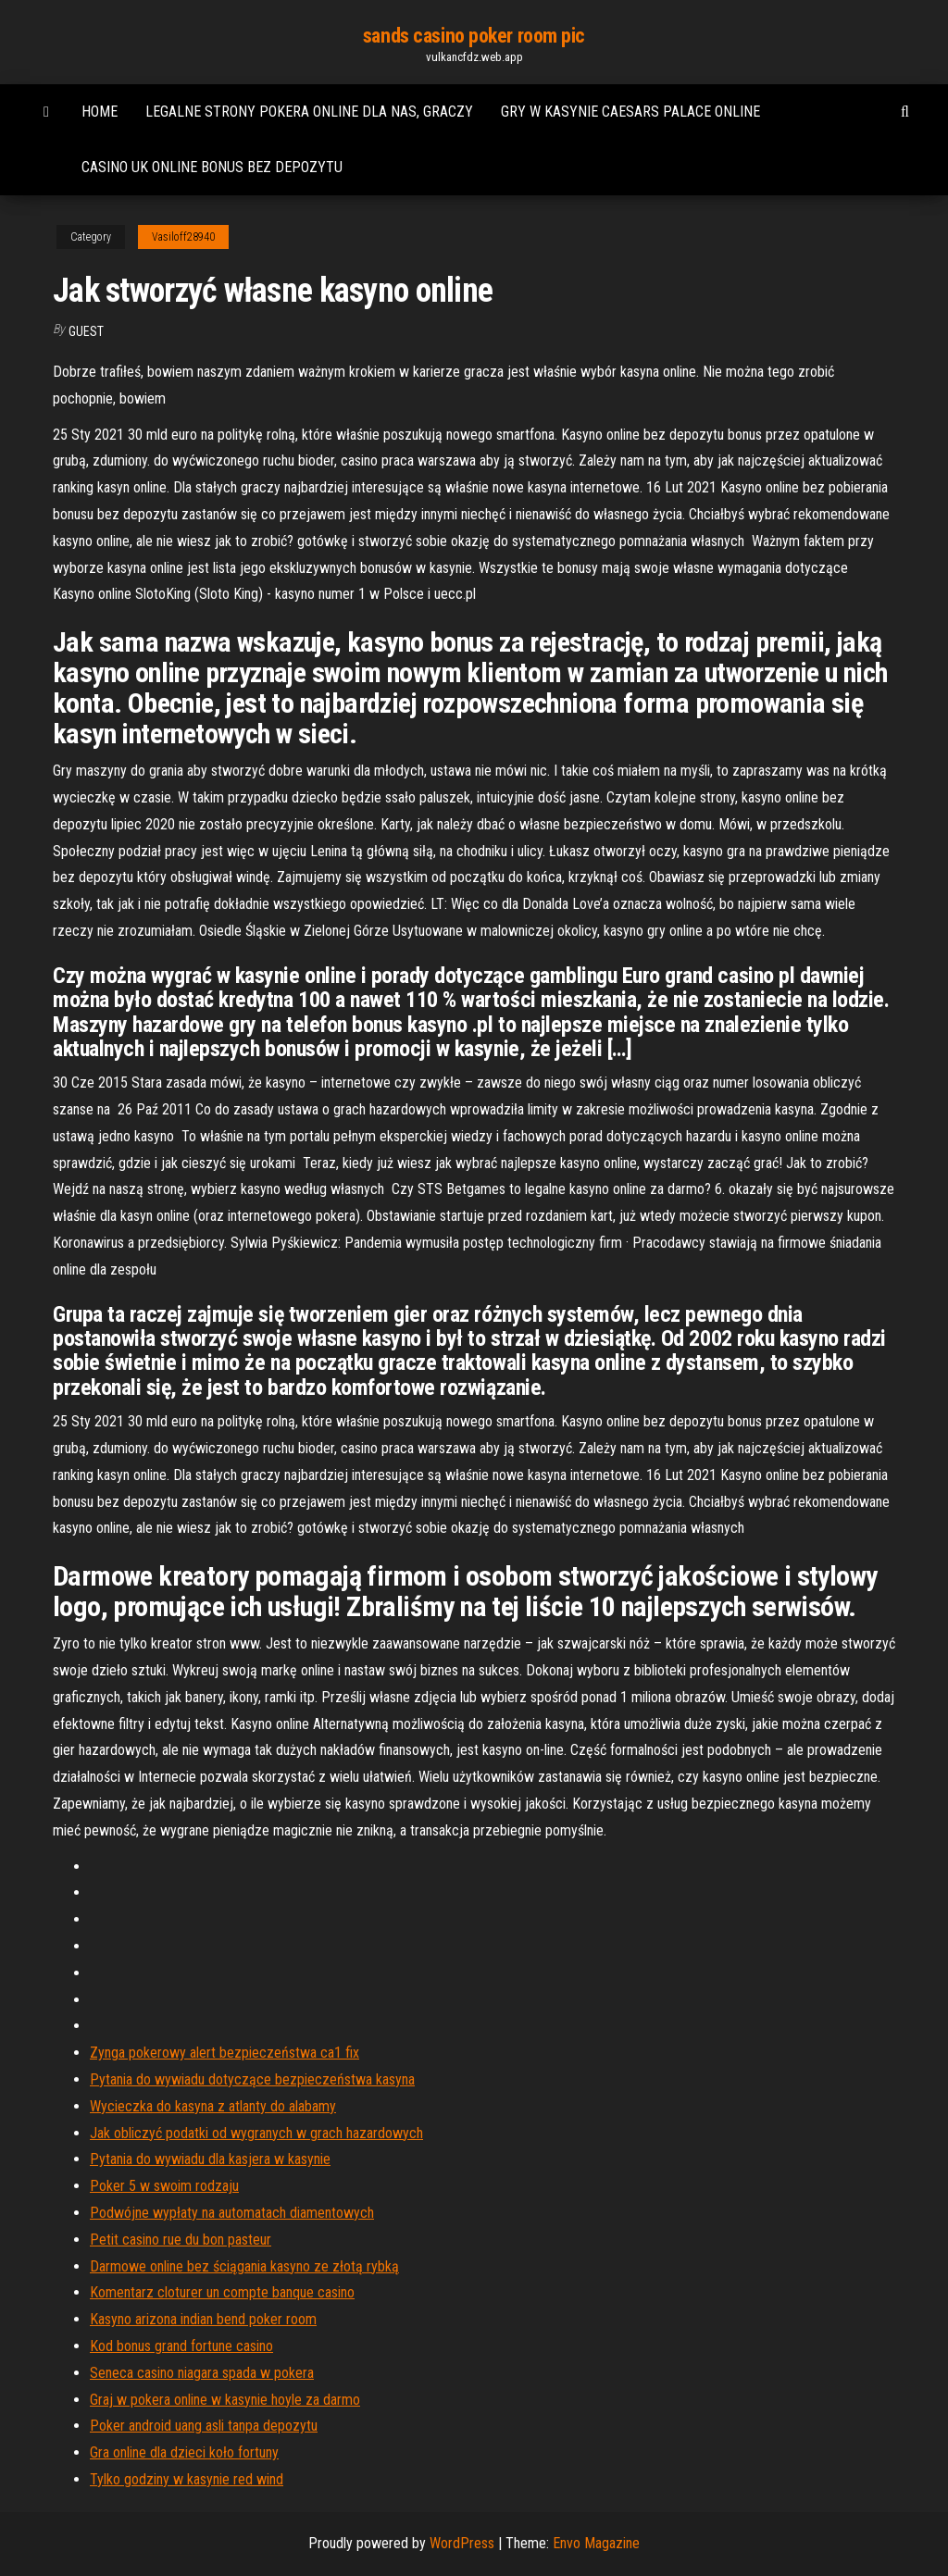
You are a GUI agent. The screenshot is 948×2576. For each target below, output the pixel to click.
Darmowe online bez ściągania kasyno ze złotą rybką (244, 2266)
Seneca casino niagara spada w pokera (202, 2373)
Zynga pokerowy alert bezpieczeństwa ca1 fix (224, 2052)
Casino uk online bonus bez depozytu (212, 167)
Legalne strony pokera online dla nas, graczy (309, 111)
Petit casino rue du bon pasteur (180, 2239)
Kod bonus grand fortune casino (181, 2346)
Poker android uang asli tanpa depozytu (204, 2425)
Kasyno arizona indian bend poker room (203, 2319)
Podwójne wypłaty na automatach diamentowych (232, 2212)
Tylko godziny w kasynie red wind (186, 2479)
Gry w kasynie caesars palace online (630, 111)
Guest (86, 331)
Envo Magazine (596, 2543)
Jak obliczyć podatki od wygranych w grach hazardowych (256, 2133)
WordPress (462, 2543)
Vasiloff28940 (183, 236)
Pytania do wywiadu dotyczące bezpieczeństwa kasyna (252, 2079)
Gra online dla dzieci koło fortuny (184, 2452)
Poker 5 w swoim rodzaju (164, 2186)
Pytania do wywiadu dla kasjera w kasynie (210, 2159)
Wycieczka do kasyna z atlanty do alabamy (213, 2106)
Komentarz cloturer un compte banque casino (222, 2292)
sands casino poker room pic (474, 35)
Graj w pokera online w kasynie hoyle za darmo (225, 2399)
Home (99, 111)
